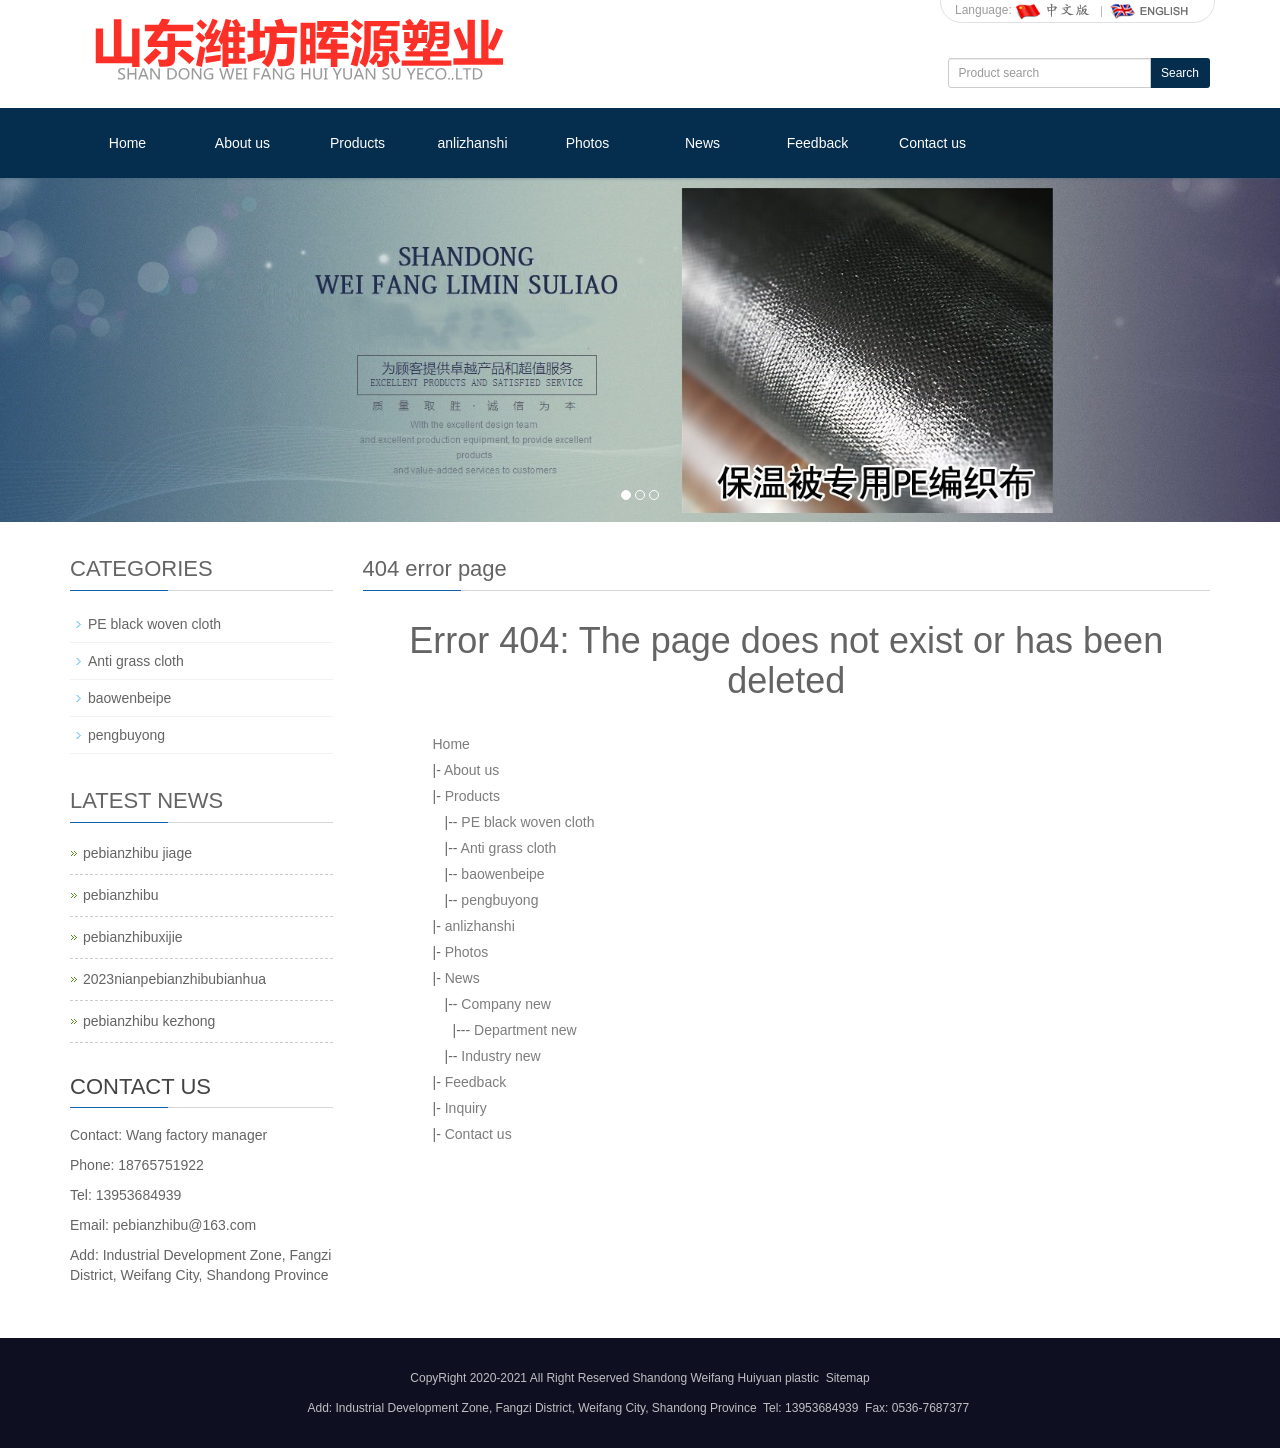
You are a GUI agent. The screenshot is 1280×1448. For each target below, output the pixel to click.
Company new (506, 1004)
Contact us (932, 143)
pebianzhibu (121, 895)
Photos (588, 143)
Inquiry (466, 1108)
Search (1180, 73)
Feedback (817, 143)
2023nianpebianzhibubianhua (174, 979)
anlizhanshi (472, 143)
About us (242, 143)
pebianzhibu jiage (137, 853)
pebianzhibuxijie (133, 937)
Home (127, 143)
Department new (525, 1030)
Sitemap (848, 1378)
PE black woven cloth (527, 822)
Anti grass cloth (509, 848)
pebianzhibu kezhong (149, 1021)
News (702, 143)
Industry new (500, 1056)
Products (357, 143)
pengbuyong (499, 900)
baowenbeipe (502, 874)
